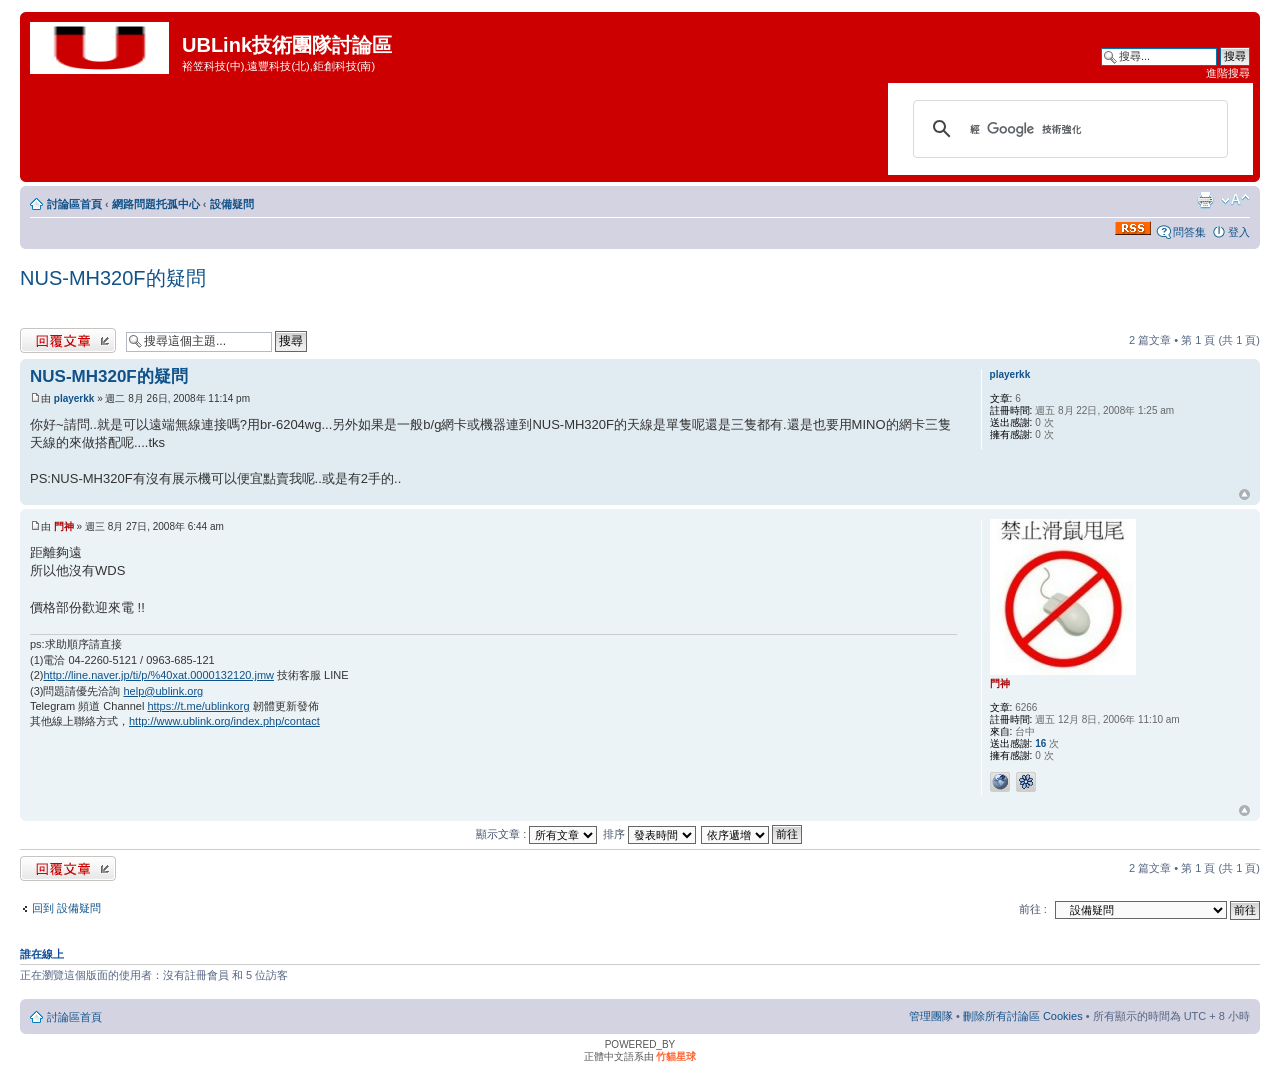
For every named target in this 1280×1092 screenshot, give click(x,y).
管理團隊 (931, 1016)
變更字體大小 (1235, 200)
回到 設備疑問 (66, 908)
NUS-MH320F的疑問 (113, 278)
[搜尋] (1067, 129)
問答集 (1189, 232)
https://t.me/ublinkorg (198, 706)
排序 (649, 834)
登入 (1239, 232)
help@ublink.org (164, 691)
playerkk (74, 398)
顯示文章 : (536, 834)
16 (1040, 743)
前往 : (1033, 909)
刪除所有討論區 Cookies (1023, 1016)
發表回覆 (68, 340)
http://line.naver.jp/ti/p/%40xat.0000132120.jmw (158, 675)
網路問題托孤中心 (156, 204)
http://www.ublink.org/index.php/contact (224, 721)
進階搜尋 (1228, 73)
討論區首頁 (74, 204)
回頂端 (1244, 495)
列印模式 (1205, 200)
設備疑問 (232, 204)
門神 (64, 526)
